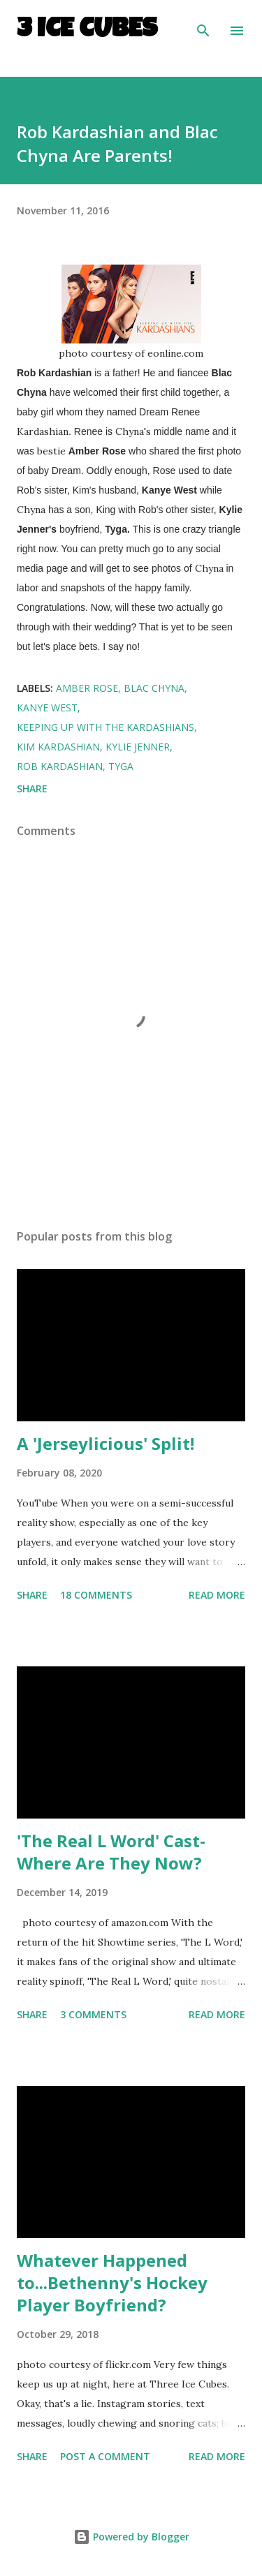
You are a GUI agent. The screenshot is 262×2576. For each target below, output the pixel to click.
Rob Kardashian (60, 766)
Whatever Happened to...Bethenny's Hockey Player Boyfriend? (112, 2282)
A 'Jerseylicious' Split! (105, 1443)
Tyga (120, 766)
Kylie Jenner (137, 746)
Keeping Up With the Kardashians (105, 727)
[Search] (203, 25)
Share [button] (32, 788)
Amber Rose (87, 688)
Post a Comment (105, 2456)
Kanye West (47, 707)
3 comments (93, 2014)
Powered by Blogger (131, 2536)
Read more (217, 1594)
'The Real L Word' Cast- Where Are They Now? (111, 1851)
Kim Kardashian (58, 746)
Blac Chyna (154, 688)
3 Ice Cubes (87, 31)
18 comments (96, 1594)
